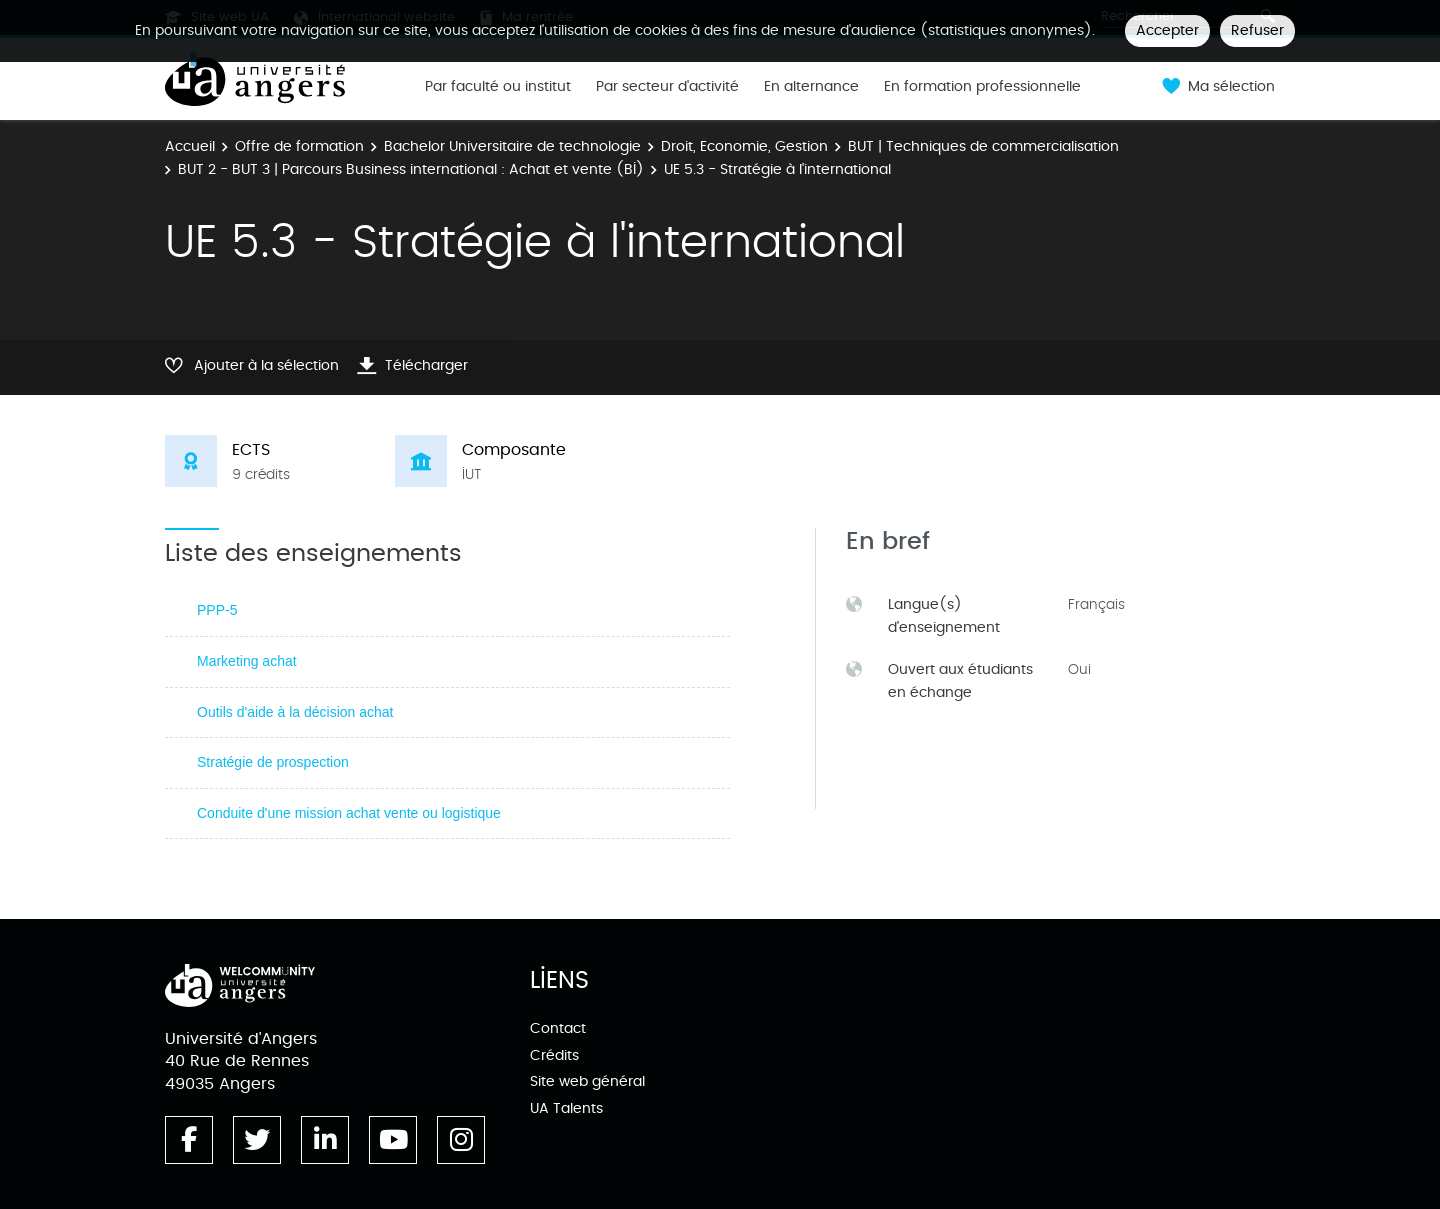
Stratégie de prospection (273, 762)
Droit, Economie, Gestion (744, 146)
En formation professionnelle (982, 87)
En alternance (811, 87)
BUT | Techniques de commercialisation (983, 146)
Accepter (1167, 30)
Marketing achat (247, 661)
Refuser (1257, 30)
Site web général (587, 1081)
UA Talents (566, 1108)
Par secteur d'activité (667, 87)
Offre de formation (299, 146)
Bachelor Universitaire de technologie (512, 146)
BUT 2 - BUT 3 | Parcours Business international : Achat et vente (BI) (411, 169)
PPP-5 (217, 610)
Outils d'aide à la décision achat (295, 712)
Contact (558, 1028)
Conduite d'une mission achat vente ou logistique (349, 813)
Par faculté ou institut (498, 87)
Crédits (554, 1055)
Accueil (190, 146)
